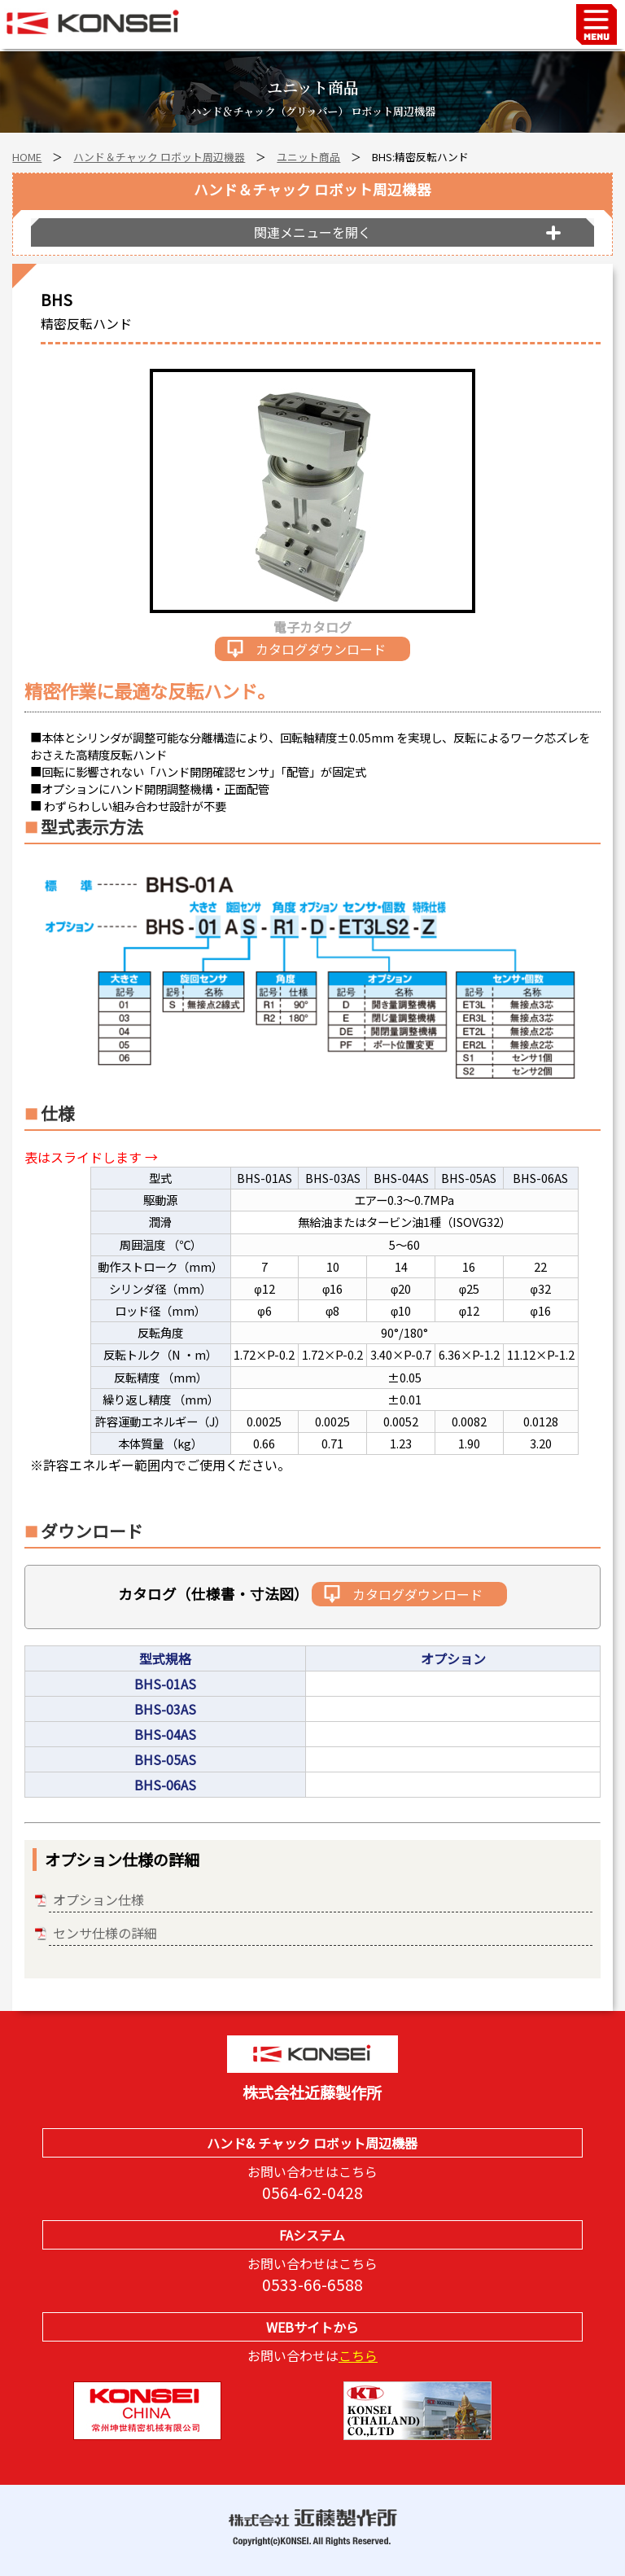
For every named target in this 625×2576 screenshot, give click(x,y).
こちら (358, 2355)
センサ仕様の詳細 (105, 1933)
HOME (27, 156)
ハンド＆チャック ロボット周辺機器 (159, 156)
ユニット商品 (308, 156)
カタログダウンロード (321, 649)
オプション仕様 (98, 1899)
